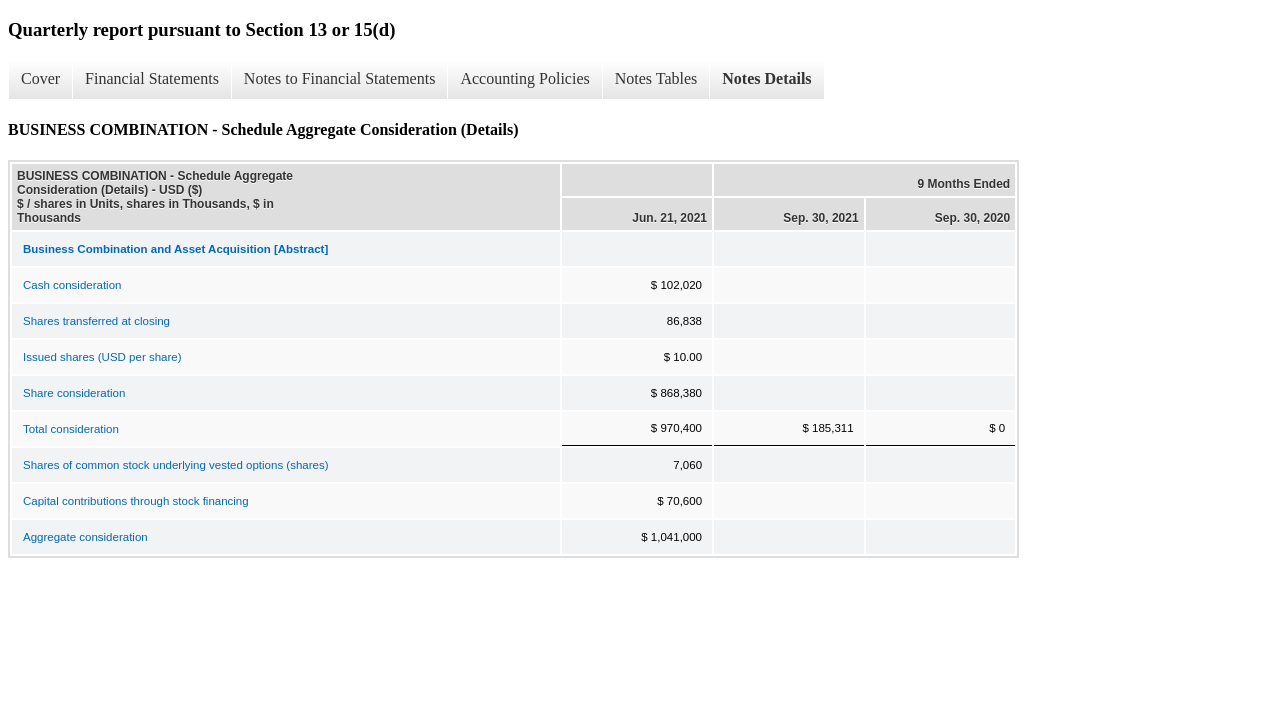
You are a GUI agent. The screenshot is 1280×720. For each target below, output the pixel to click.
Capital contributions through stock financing (136, 501)
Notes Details (766, 78)
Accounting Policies (524, 78)
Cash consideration (72, 285)
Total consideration (71, 429)
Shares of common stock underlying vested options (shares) (176, 465)
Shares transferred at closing (96, 321)
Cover (40, 78)
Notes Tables (656, 78)
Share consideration (74, 393)
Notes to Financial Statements (340, 78)
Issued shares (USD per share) (102, 357)
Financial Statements (152, 78)
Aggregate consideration (85, 537)
